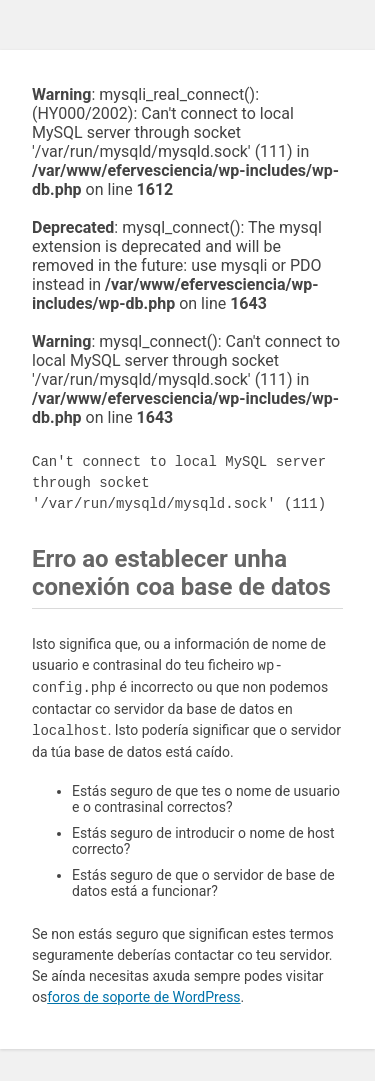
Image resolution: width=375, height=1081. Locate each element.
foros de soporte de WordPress (143, 997)
